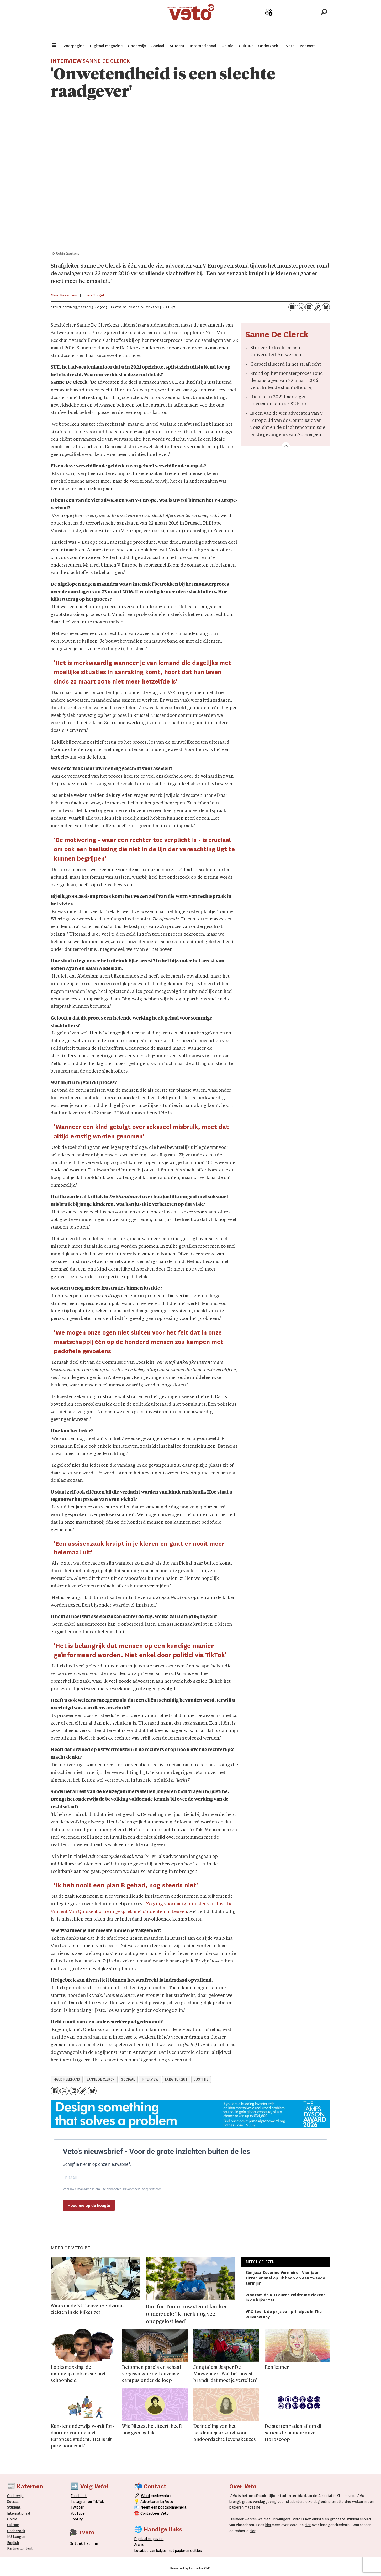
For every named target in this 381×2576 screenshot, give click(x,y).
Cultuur (246, 46)
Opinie (227, 46)
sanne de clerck (101, 2079)
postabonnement (172, 2507)
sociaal (128, 2079)
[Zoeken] (324, 20)
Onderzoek (268, 46)
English (13, 2542)
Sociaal (157, 46)
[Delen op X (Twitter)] (301, 307)
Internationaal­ (18, 2513)
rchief (140, 2544)
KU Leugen (16, 2536)
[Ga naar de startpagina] (190, 19)
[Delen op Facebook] (292, 307)
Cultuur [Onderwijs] (13, 2524)
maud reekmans (67, 2079)
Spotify (77, 2519)
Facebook (79, 2495)
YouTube (78, 2513)
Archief (287, 21)
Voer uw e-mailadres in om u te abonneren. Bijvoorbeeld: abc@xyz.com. (112, 2189)
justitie (201, 2079)
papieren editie (187, 2550)
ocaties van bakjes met (155, 2550)
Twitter (77, 2507)
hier (268, 2524)
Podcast (307, 46)
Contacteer (150, 2513)
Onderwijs (137, 46)
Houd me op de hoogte (88, 2205)
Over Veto (305, 21)
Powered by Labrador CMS (190, 2568)
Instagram (79, 2501)
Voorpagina (74, 46)
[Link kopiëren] (317, 307)
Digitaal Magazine (106, 46)
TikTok (98, 2501)
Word (145, 2495)
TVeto (289, 46)
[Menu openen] (54, 46)
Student (177, 46)
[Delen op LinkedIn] (309, 307)
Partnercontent (20, 2548)
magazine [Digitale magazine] (150, 2538)
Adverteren (149, 2501)
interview (150, 2079)
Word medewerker (269, 23)
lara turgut (176, 2079)
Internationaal (203, 46)
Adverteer (250, 21)
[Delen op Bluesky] (326, 307)
